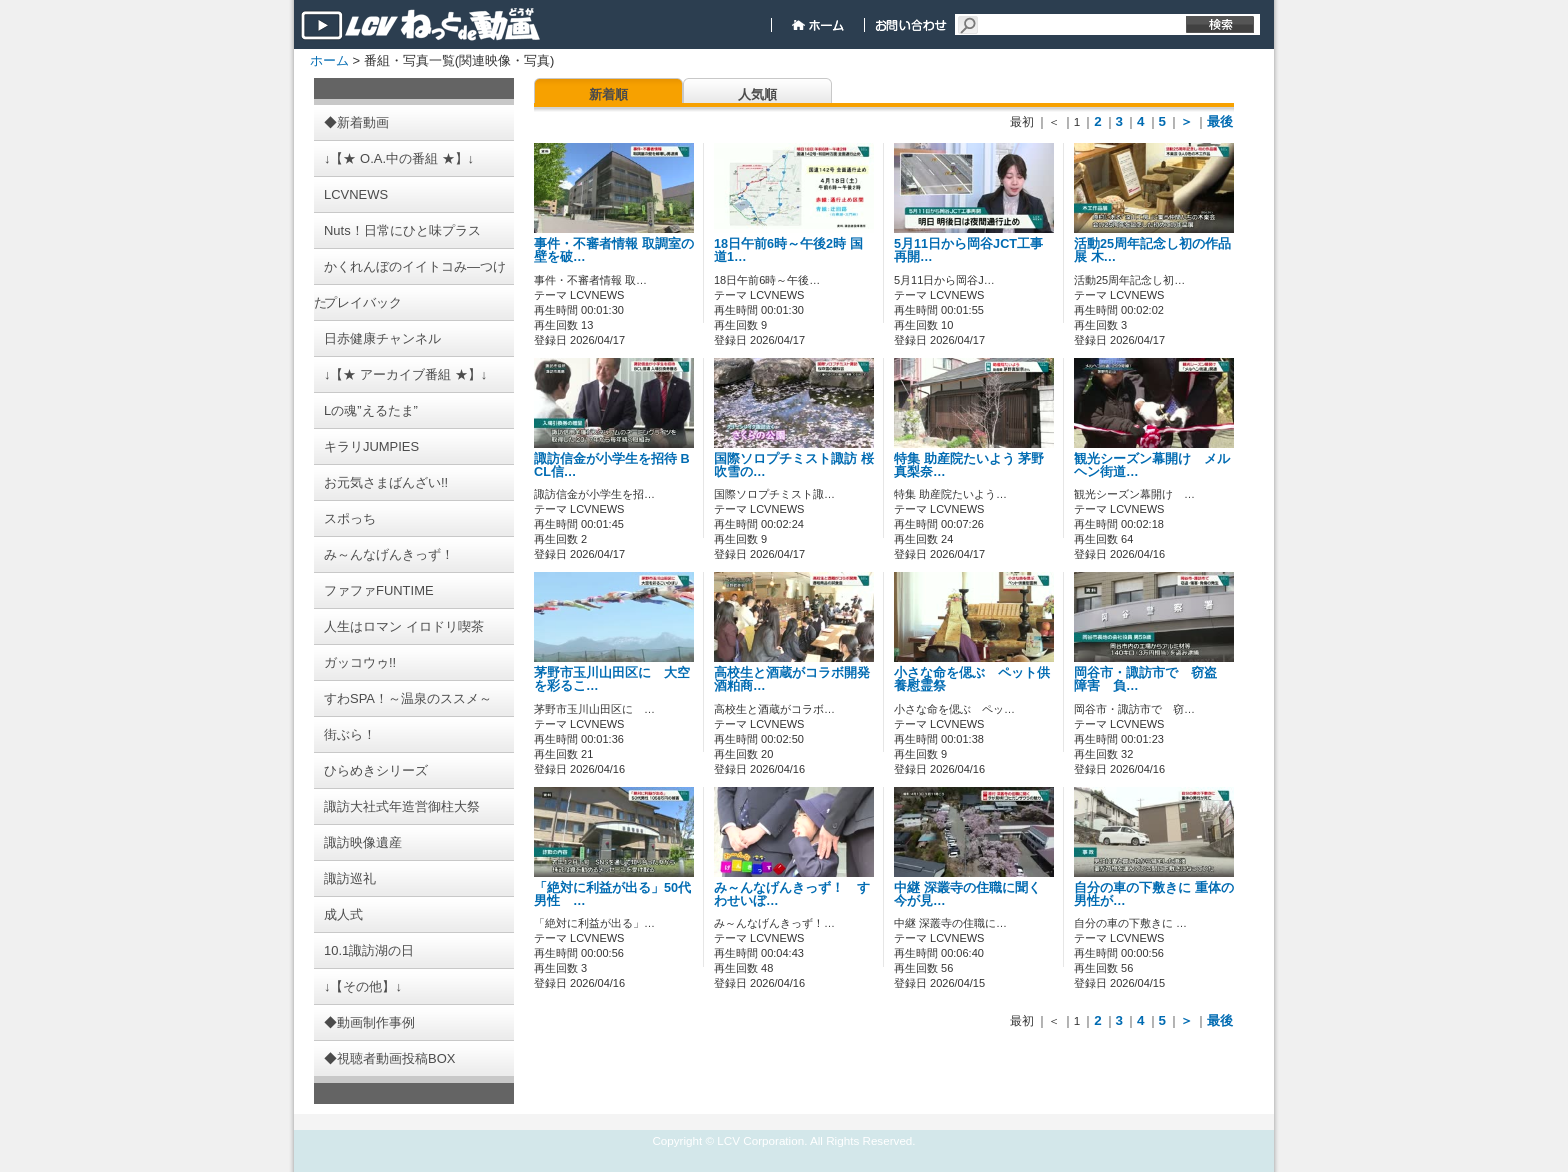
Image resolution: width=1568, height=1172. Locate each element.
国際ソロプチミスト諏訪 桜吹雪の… (794, 465)
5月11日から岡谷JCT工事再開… (968, 250)
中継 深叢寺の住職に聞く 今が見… (967, 894)
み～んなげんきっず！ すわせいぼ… (792, 894)
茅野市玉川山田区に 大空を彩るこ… (612, 679)
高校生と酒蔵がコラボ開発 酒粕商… (798, 679)
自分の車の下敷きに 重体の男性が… (1154, 894)
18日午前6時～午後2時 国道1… (788, 250)
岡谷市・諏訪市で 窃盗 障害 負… (1152, 679)
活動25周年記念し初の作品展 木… (1152, 250)
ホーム (329, 60)
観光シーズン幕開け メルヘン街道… (1152, 465)
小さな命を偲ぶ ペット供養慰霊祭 (972, 679)
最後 (1220, 121)
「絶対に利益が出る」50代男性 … (612, 894)
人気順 (757, 94)
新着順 (608, 94)
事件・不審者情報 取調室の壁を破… (614, 250)
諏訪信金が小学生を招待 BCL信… (612, 465)
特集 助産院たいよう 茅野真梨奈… (969, 465)
